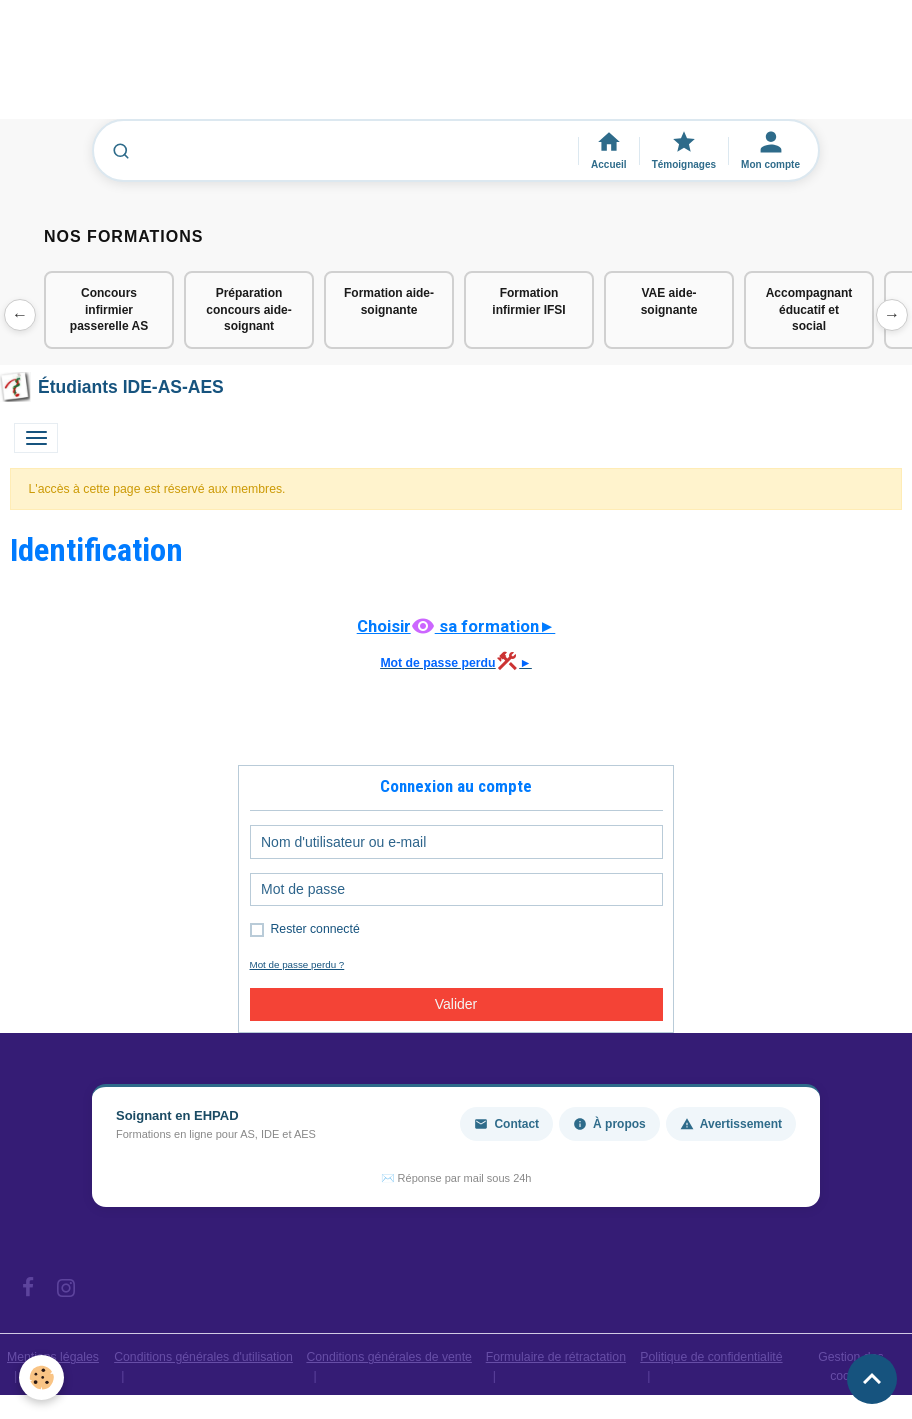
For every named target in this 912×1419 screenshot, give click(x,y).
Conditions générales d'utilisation (203, 1357)
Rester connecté (315, 929)
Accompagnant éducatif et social (809, 310)
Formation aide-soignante (389, 301)
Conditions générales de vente (389, 1357)
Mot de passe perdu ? (297, 964)
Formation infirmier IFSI (528, 301)
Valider (456, 1004)
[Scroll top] (872, 1379)
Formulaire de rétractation (556, 1357)
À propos (609, 1124)
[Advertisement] (364, 69)
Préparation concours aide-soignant (248, 310)
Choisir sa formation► (456, 626)
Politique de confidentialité (711, 1357)
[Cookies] (42, 1377)
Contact (506, 1124)
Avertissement (731, 1124)
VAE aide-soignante (669, 301)
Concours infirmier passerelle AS (109, 310)
